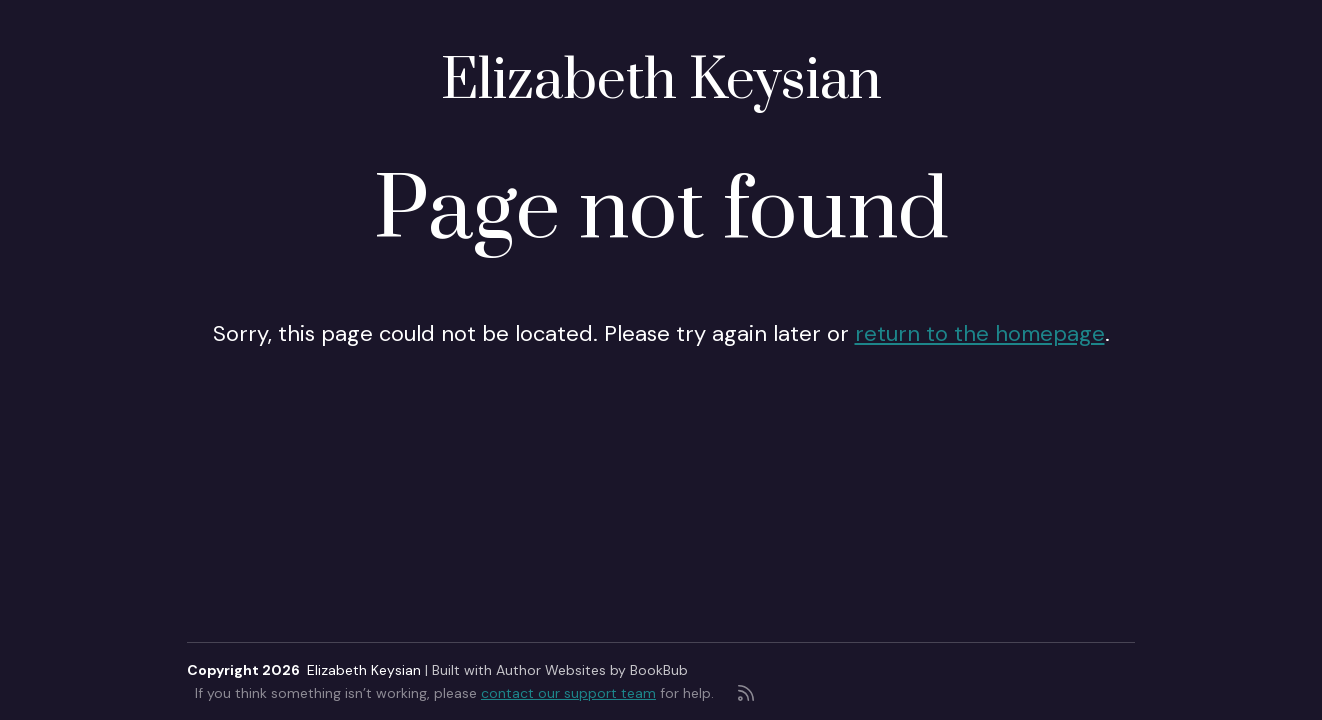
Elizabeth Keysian (661, 81)
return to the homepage (980, 333)
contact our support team (568, 693)
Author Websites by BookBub (592, 670)
